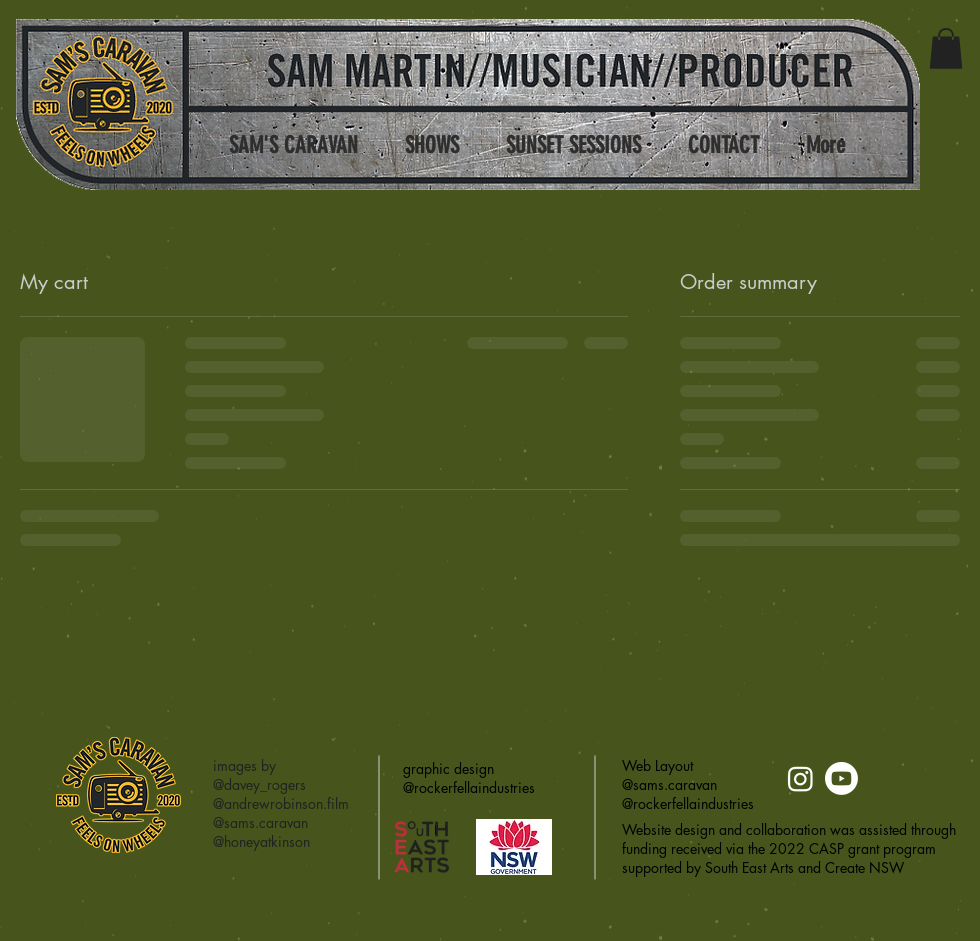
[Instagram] (800, 778)
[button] (946, 48)
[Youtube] (841, 778)
